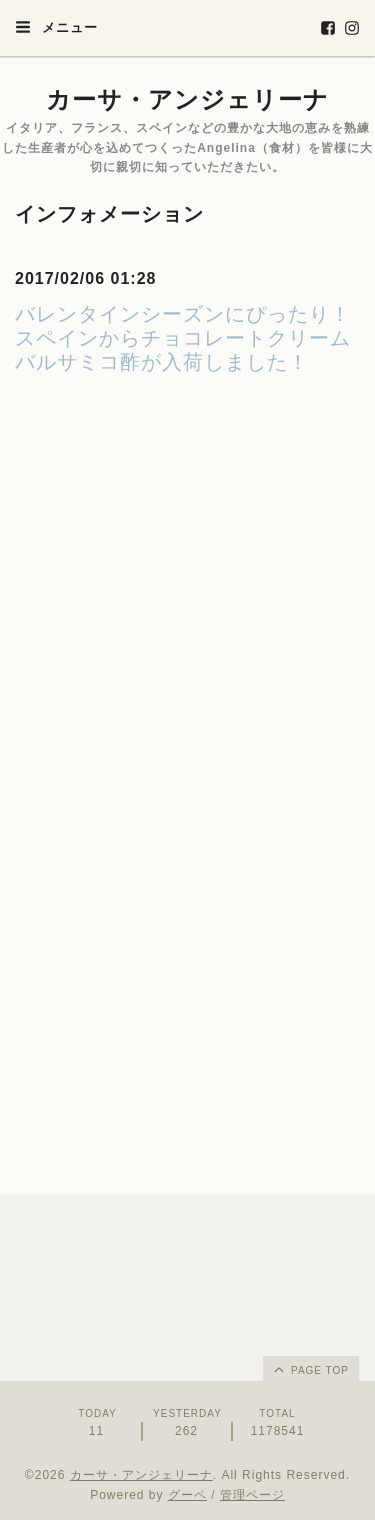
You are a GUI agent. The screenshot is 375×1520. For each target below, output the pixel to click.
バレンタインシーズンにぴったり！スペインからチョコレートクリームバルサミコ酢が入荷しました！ (183, 338)
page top (310, 1369)
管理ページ (252, 1495)
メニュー (56, 27)
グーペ (187, 1495)
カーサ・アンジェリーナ (187, 99)
